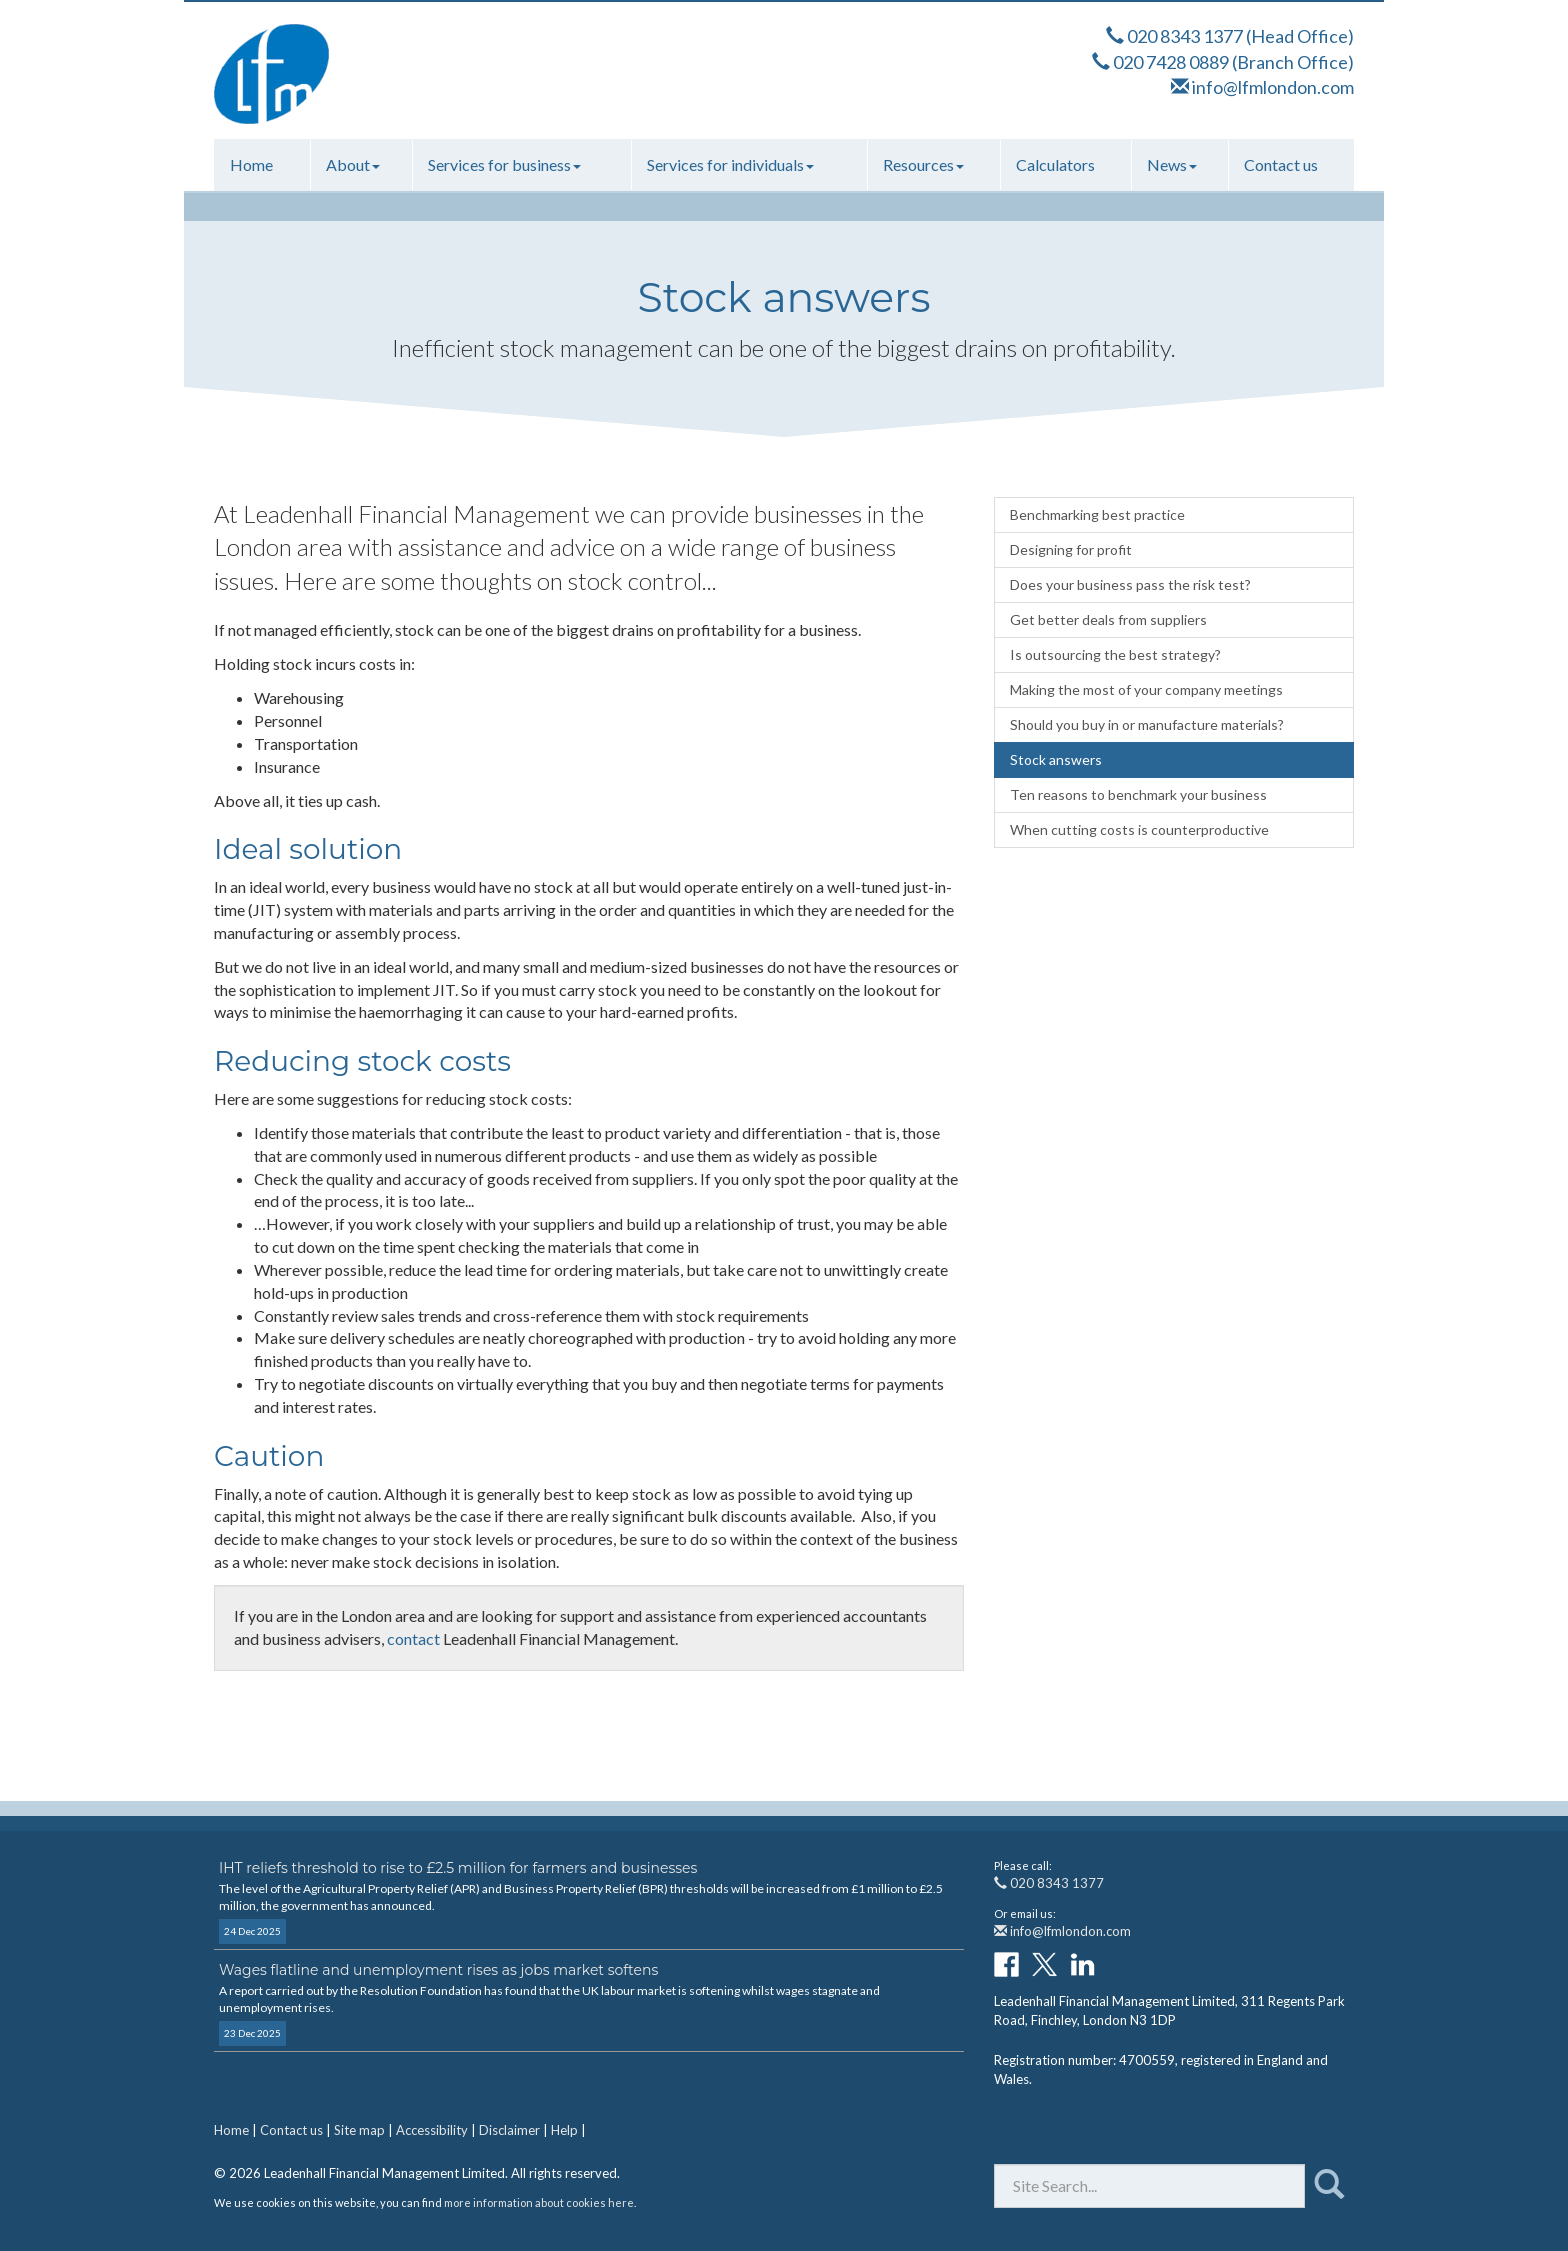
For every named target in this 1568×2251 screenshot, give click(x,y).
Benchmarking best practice (1097, 514)
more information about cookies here (539, 2202)
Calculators (1055, 164)
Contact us (1281, 164)
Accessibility (432, 2130)
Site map (359, 2130)
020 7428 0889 (1171, 62)
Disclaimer (509, 2130)
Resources (923, 164)
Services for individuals (730, 164)
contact (413, 1638)
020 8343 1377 (1185, 36)
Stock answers (1056, 759)
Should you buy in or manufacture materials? (1147, 724)
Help (564, 2130)
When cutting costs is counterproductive (1139, 829)
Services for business (504, 164)
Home (251, 164)
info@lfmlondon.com (1273, 87)
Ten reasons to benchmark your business (1138, 794)
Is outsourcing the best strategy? (1115, 654)
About (353, 164)
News (1172, 164)
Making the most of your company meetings (1146, 689)
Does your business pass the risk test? (1130, 584)
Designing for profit (1071, 549)
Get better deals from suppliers (1108, 619)
